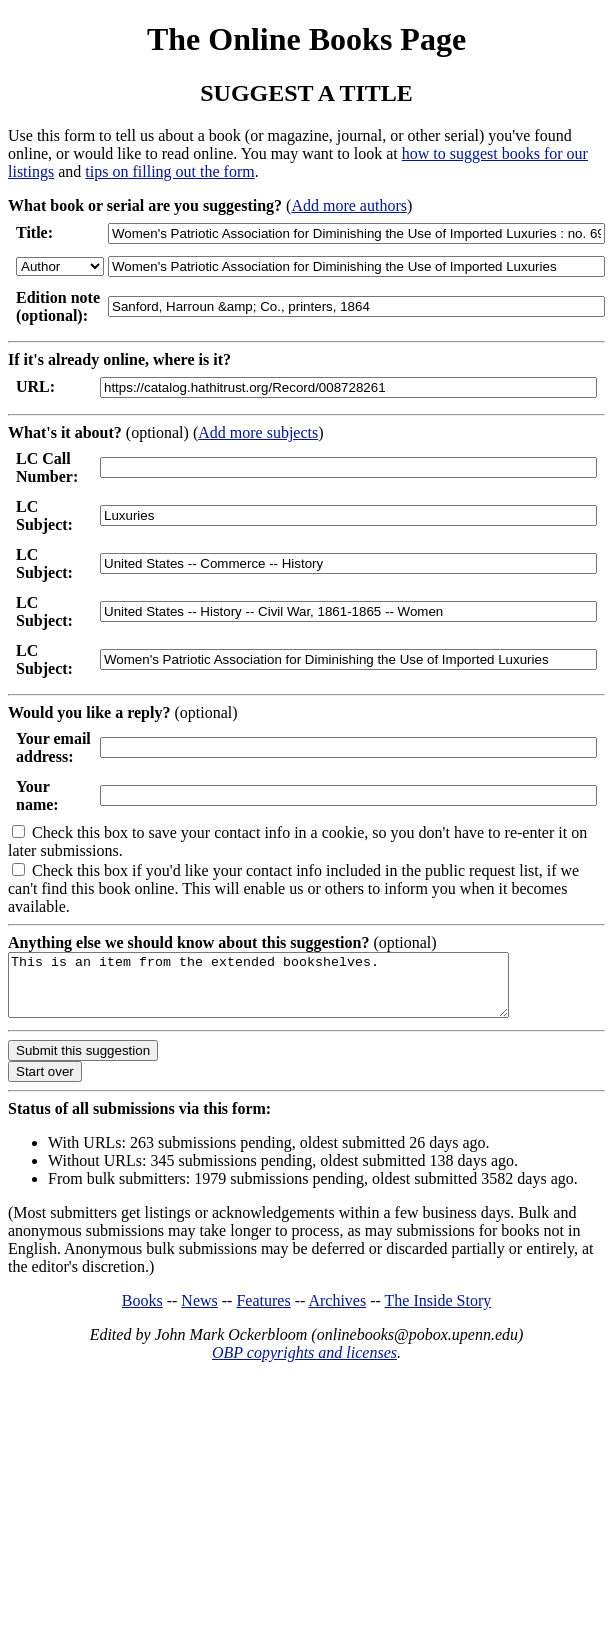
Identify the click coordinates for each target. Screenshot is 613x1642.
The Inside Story (438, 1312)
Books (142, 1312)
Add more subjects (258, 432)
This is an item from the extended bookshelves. (288, 991)
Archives (337, 1312)
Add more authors (349, 205)
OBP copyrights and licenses (304, 1364)
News (199, 1312)
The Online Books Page (306, 39)
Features (263, 1312)
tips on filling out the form (169, 171)
